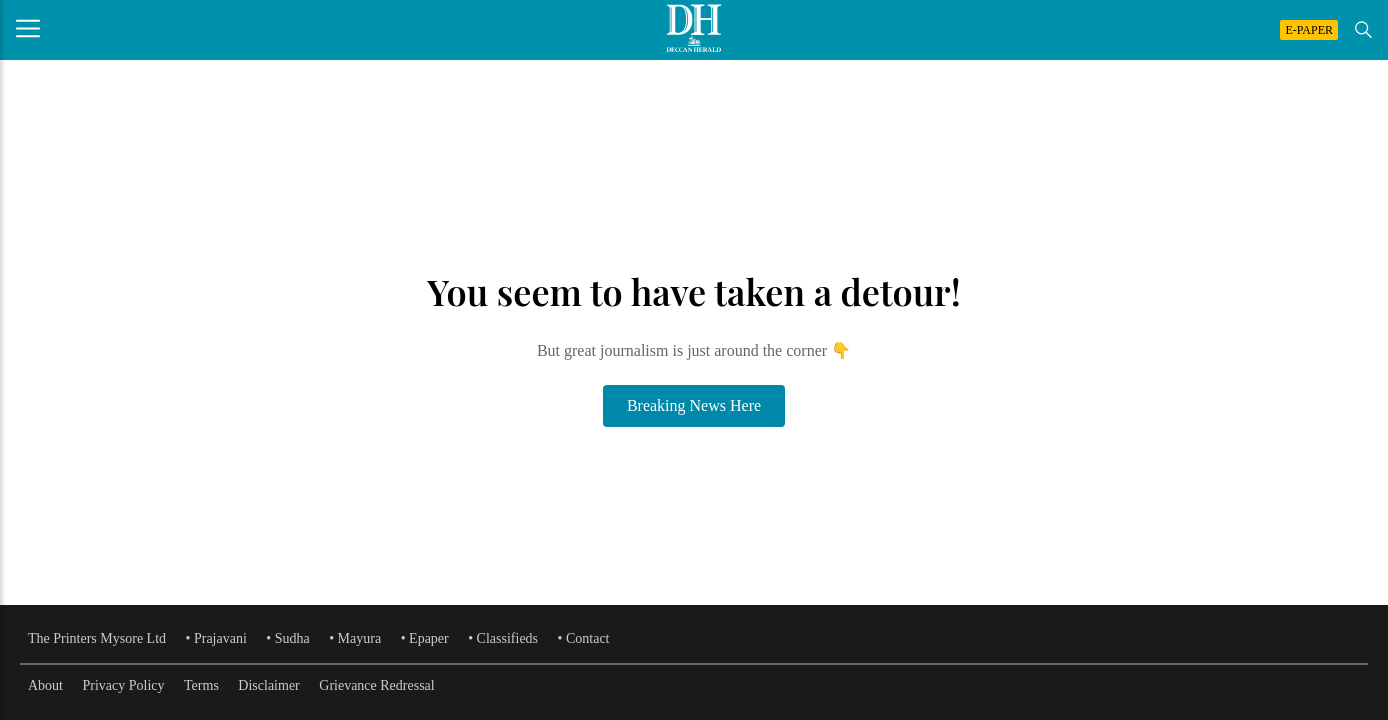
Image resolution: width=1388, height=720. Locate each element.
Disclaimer (268, 685)
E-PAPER (1309, 30)
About (45, 685)
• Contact (584, 638)
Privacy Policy (124, 685)
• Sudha (287, 638)
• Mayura (355, 638)
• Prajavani (216, 638)
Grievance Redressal (376, 685)
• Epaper (425, 638)
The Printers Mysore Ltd (97, 638)
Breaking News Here (694, 405)
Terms (201, 685)
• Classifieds (503, 638)
